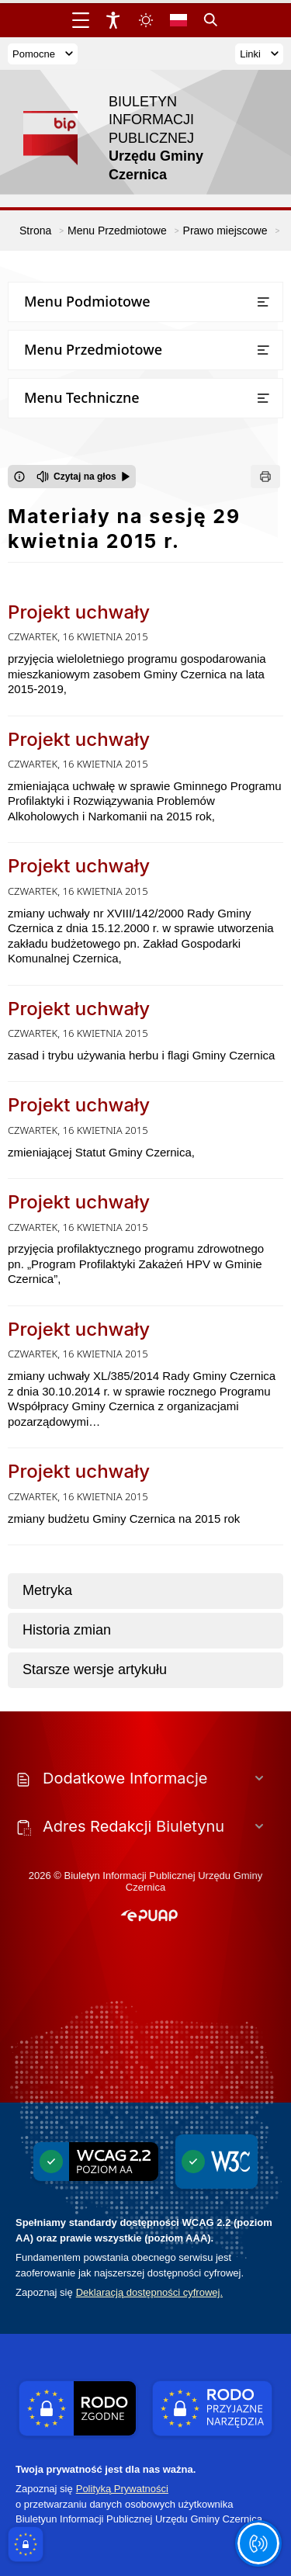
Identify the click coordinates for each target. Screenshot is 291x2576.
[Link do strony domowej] (137, 138)
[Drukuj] (265, 476)
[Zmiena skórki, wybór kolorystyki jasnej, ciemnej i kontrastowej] (146, 20)
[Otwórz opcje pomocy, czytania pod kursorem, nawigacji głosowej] (258, 2543)
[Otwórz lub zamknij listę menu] (263, 302)
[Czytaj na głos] (83, 476)
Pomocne (42, 54)
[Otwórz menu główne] (81, 20)
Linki (259, 54)
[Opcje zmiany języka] (178, 20)
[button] (149, 1916)
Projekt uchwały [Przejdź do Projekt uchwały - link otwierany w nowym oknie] (79, 612)
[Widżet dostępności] (113, 20)
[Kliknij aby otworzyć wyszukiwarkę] (211, 20)
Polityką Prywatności (122, 2489)
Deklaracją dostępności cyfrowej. (149, 2292)
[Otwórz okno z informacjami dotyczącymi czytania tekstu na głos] (19, 476)
